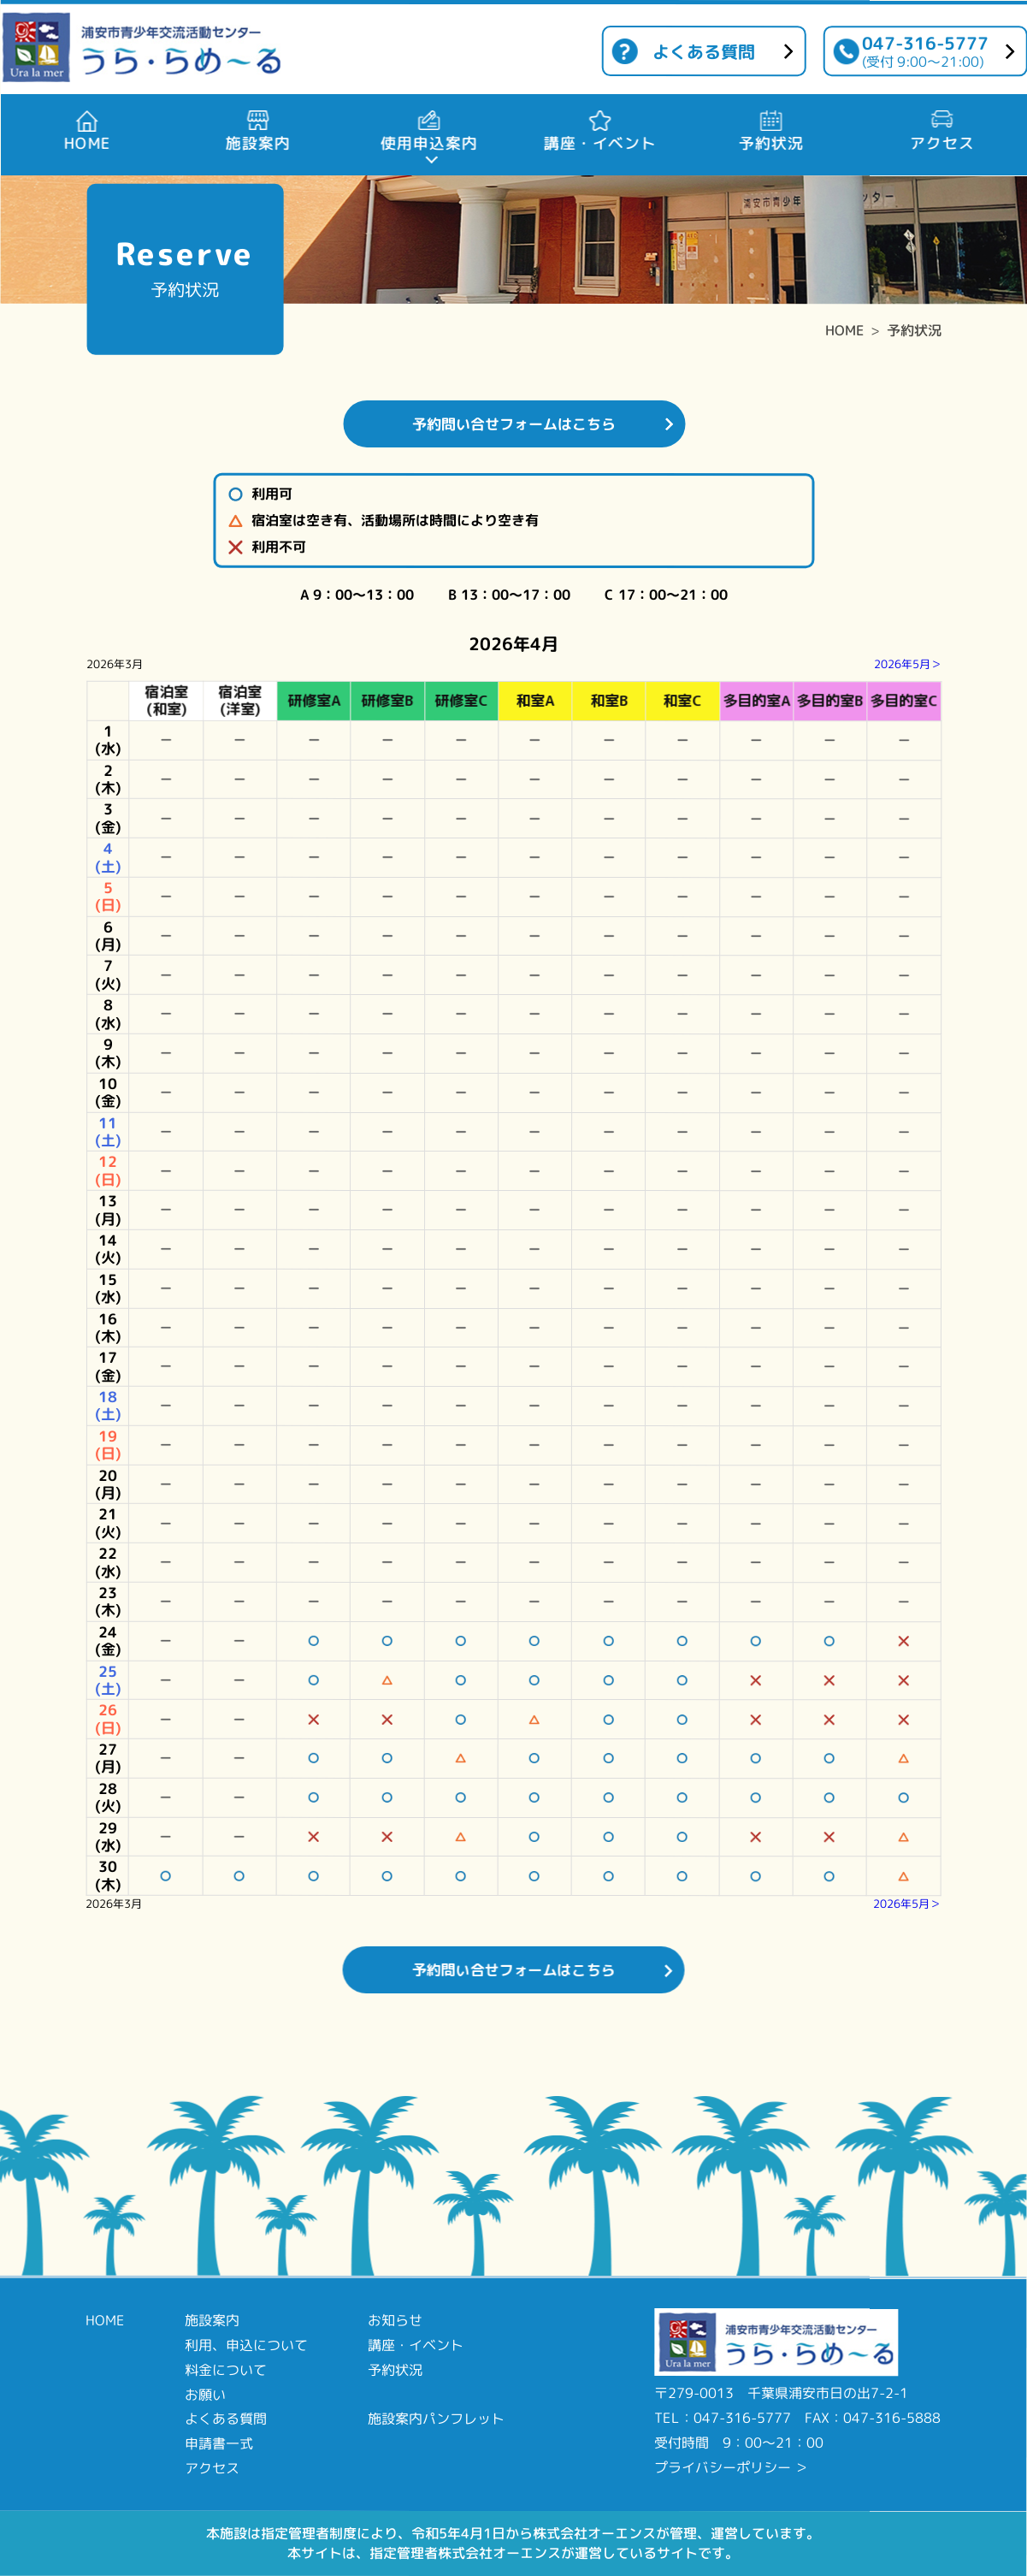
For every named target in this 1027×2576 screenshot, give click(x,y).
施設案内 (212, 2320)
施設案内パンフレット (436, 2418)
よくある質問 (703, 51)
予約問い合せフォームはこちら (514, 424)
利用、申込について (246, 2345)
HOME (844, 330)
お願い (205, 2393)
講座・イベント (415, 2345)
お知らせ (395, 2320)
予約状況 (914, 330)
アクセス (212, 2468)
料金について (226, 2369)
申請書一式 (219, 2443)
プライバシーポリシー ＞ (731, 2467)
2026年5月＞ (907, 664)
